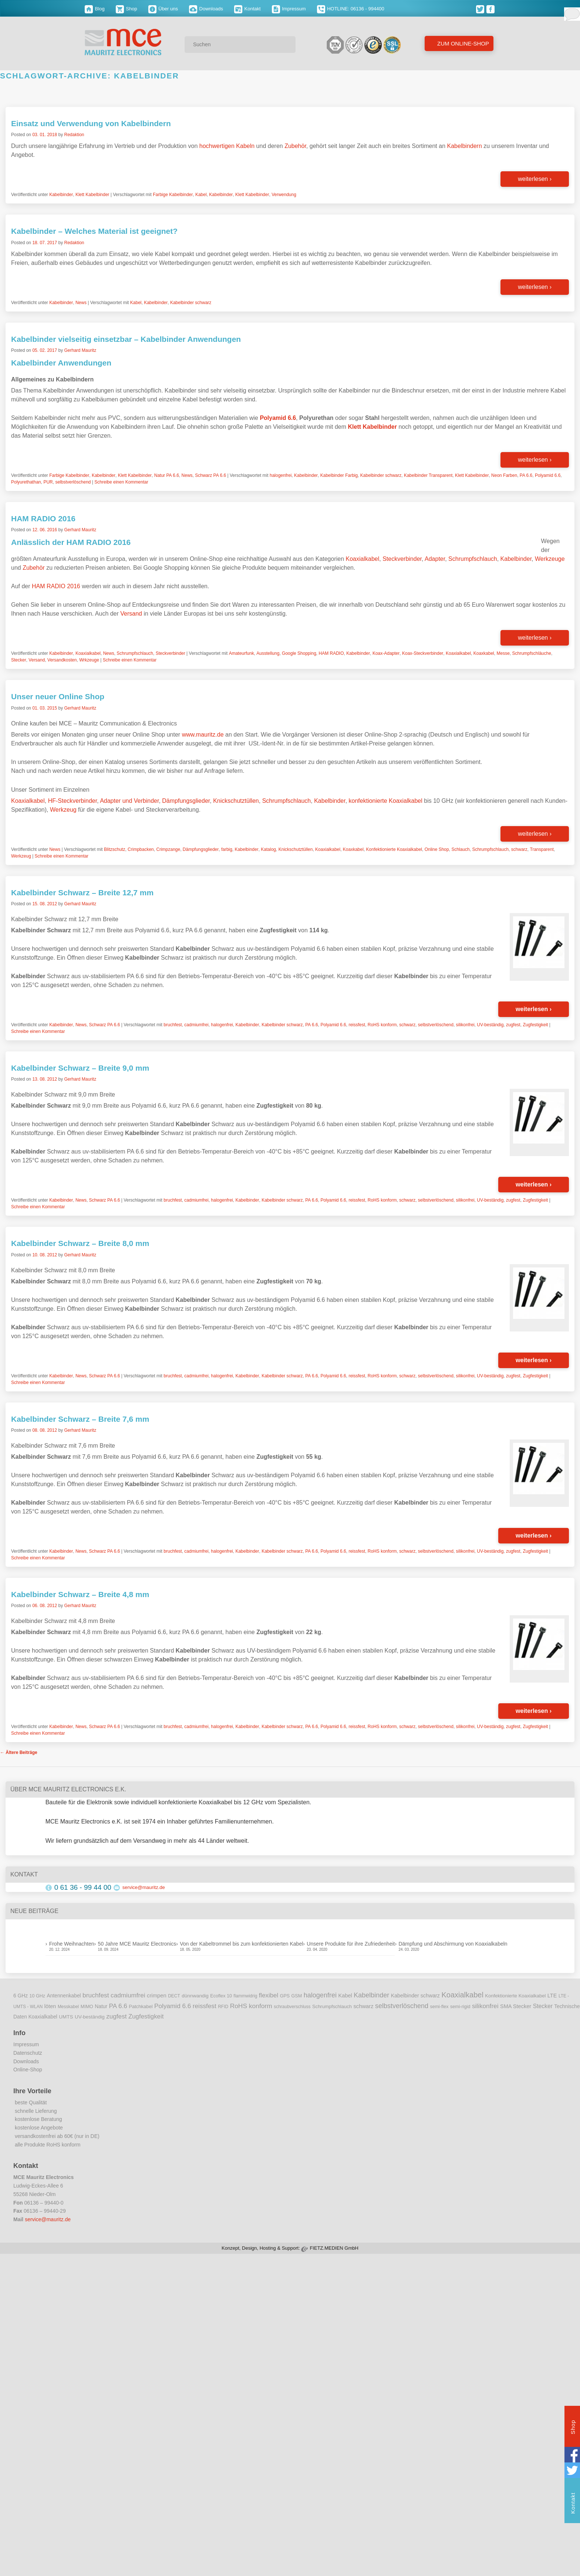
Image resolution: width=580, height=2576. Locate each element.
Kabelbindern (464, 146)
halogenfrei (280, 475)
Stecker (18, 660)
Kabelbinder (61, 194)
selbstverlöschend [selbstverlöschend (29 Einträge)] (401, 2006)
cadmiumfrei (196, 1024)
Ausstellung (267, 653)
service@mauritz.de (143, 1887)
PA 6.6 (526, 475)
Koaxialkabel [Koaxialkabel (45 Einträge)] (462, 1995)
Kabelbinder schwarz (190, 302)
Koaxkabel (483, 653)
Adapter (435, 559)
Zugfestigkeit (535, 1024)
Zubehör (295, 146)
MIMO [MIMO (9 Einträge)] (87, 2006)
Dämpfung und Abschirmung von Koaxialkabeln (452, 1944)
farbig (226, 849)
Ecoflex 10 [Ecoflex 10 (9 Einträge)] (221, 1995)
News (81, 302)
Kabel (201, 194)
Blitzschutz (114, 849)
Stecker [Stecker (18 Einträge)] (543, 2006)
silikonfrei (465, 1024)
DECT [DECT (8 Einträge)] (174, 1995)
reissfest (356, 1024)
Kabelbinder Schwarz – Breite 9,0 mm (80, 1068)
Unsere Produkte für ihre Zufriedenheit (351, 1944)
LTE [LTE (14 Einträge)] (552, 1995)
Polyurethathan (26, 482)
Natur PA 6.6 (166, 475)
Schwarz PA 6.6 (210, 475)
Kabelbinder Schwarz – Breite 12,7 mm (82, 892)
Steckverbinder (402, 559)
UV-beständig (490, 1024)
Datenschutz (27, 2053)
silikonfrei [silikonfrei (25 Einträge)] (485, 2006)
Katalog (268, 849)
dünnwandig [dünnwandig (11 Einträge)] (195, 1995)
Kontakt (247, 8)
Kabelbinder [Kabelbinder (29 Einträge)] (371, 1995)
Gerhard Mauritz (80, 350)
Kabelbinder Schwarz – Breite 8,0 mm (80, 1243)
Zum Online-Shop (462, 43)
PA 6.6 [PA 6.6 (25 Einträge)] (118, 2006)
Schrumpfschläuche (531, 653)
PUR (48, 482)
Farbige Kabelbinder (173, 194)
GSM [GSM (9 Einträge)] (296, 1995)
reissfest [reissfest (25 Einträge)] (204, 2006)
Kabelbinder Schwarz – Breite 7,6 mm (80, 1419)
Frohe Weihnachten (71, 1944)
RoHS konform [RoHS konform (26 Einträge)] (251, 2006)
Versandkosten (62, 660)
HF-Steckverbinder (72, 801)
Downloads (206, 8)
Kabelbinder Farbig (339, 475)
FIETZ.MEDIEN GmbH (334, 2248)
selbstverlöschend (73, 482)
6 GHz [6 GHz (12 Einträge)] (20, 1995)
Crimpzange (168, 849)
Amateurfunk (241, 653)
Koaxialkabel (363, 559)
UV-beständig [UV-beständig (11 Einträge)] (90, 2017)
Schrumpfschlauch (472, 559)
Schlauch (460, 849)
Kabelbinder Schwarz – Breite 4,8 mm (80, 1594)
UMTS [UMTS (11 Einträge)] (66, 2017)
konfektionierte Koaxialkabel (385, 801)
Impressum (289, 8)
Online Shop (437, 849)
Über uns (163, 8)
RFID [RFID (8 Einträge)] (223, 2006)
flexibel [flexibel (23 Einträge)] (268, 1995)
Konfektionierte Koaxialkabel (394, 849)
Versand (131, 613)
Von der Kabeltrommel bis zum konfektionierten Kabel (241, 1944)
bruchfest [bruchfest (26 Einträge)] (95, 1995)
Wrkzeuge (89, 660)
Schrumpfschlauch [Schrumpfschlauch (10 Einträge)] (332, 2006)
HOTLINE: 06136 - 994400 (350, 8)
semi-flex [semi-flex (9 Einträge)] (439, 2006)
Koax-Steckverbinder (422, 653)
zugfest (513, 1024)
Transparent (542, 849)
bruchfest (172, 1024)
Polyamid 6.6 (547, 475)
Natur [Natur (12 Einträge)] (101, 2006)
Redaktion (74, 134)
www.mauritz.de (203, 734)
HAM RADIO (331, 653)
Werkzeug (63, 810)
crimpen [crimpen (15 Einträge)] (156, 1995)
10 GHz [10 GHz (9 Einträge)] (37, 1995)
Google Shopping (299, 653)
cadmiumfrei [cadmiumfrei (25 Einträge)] (128, 1995)
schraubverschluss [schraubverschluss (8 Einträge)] (292, 2006)
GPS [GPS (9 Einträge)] (285, 1995)
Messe (502, 653)
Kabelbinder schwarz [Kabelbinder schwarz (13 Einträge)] (415, 1995)
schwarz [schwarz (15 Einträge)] (363, 2006)
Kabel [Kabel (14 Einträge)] (345, 1995)
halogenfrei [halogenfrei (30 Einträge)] (320, 1995)
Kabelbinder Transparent (428, 475)
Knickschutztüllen (236, 801)
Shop (126, 8)
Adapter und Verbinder (129, 801)
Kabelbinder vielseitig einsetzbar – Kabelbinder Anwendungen (126, 339)
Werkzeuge (550, 559)
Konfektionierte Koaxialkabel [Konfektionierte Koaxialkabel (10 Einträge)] (515, 1995)
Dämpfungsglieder (186, 801)
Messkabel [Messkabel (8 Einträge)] (68, 2006)
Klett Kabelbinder (92, 194)
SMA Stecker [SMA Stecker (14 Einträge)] (515, 2006)
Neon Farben (504, 475)
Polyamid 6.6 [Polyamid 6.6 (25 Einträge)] (172, 2006)
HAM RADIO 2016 (43, 518)
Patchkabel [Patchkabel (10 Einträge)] (140, 2006)
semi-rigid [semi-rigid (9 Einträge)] (460, 2006)
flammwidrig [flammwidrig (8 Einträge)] (245, 1995)
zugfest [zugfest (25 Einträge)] (116, 2016)
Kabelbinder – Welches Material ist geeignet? (94, 231)
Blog (95, 8)
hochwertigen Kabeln (226, 146)
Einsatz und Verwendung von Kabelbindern (91, 123)
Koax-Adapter (385, 653)
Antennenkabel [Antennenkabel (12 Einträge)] (64, 1995)
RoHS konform (382, 1024)
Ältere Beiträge (18, 1752)
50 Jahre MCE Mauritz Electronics (137, 1944)
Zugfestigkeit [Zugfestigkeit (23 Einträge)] (145, 2016)
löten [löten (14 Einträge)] (50, 2006)
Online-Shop (27, 2069)
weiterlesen (535, 179)
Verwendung (284, 194)
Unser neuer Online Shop (57, 696)
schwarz (519, 849)
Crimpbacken (141, 849)
